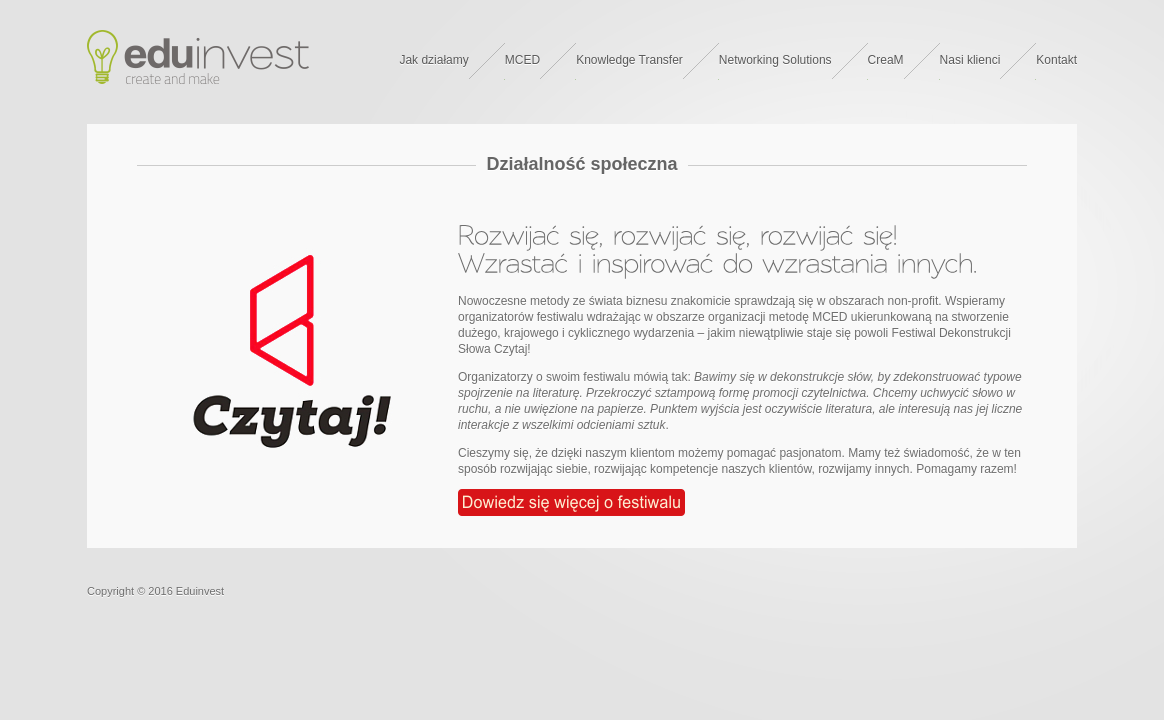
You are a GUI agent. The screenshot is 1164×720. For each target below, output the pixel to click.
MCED (522, 60)
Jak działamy (433, 60)
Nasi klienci (970, 60)
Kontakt (1056, 60)
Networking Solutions (775, 60)
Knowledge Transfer (629, 60)
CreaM (886, 60)
